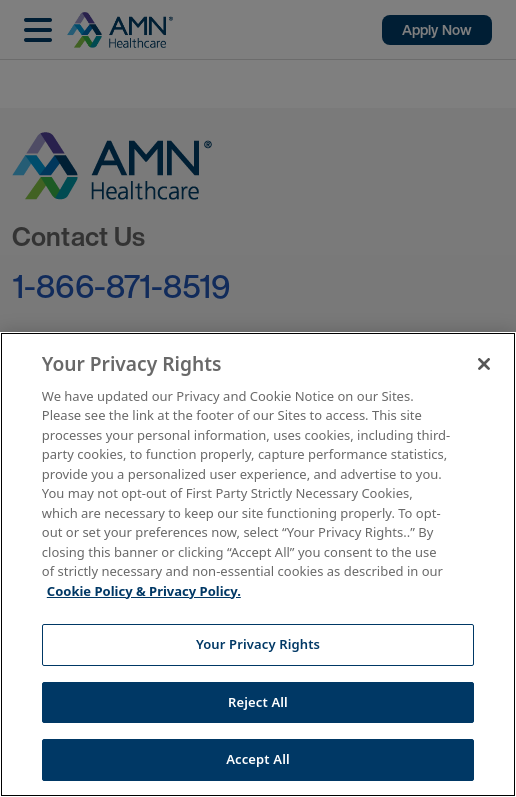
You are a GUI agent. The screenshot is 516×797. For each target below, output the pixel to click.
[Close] (484, 364)
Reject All (258, 702)
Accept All (258, 759)
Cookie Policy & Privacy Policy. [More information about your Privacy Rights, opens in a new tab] (144, 591)
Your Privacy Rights (258, 644)
